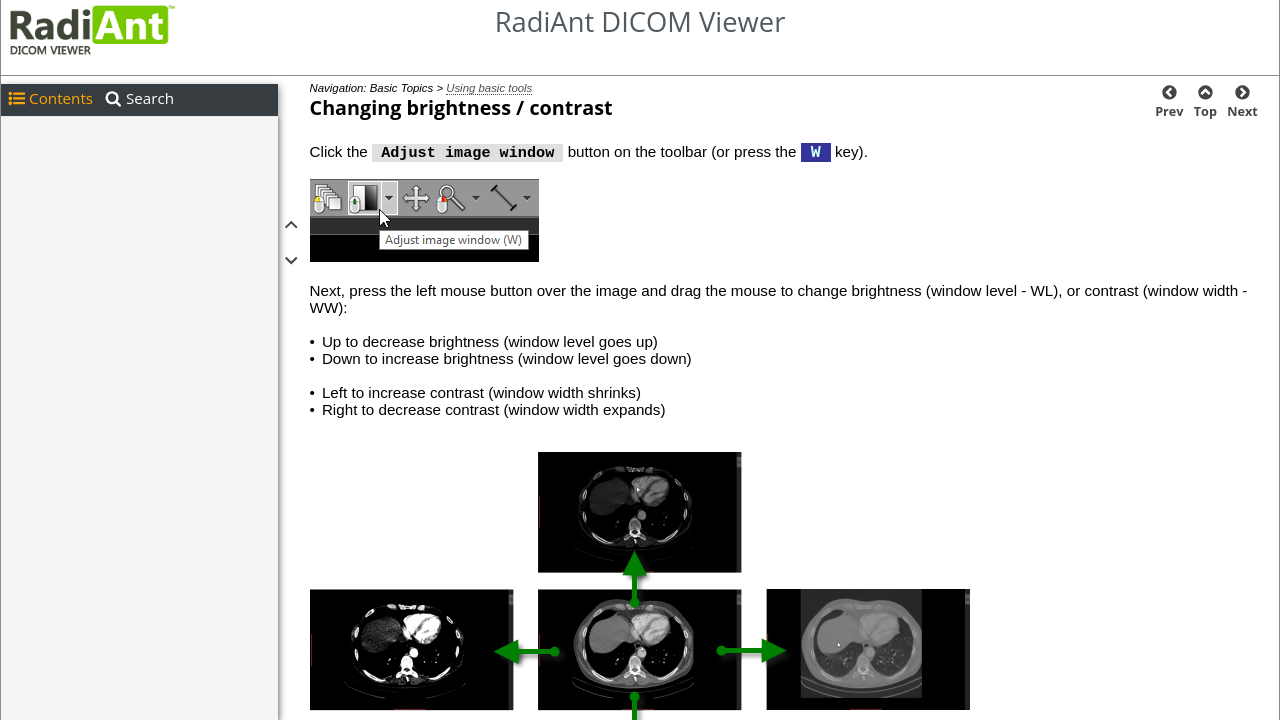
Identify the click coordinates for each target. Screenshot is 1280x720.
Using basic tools (489, 88)
